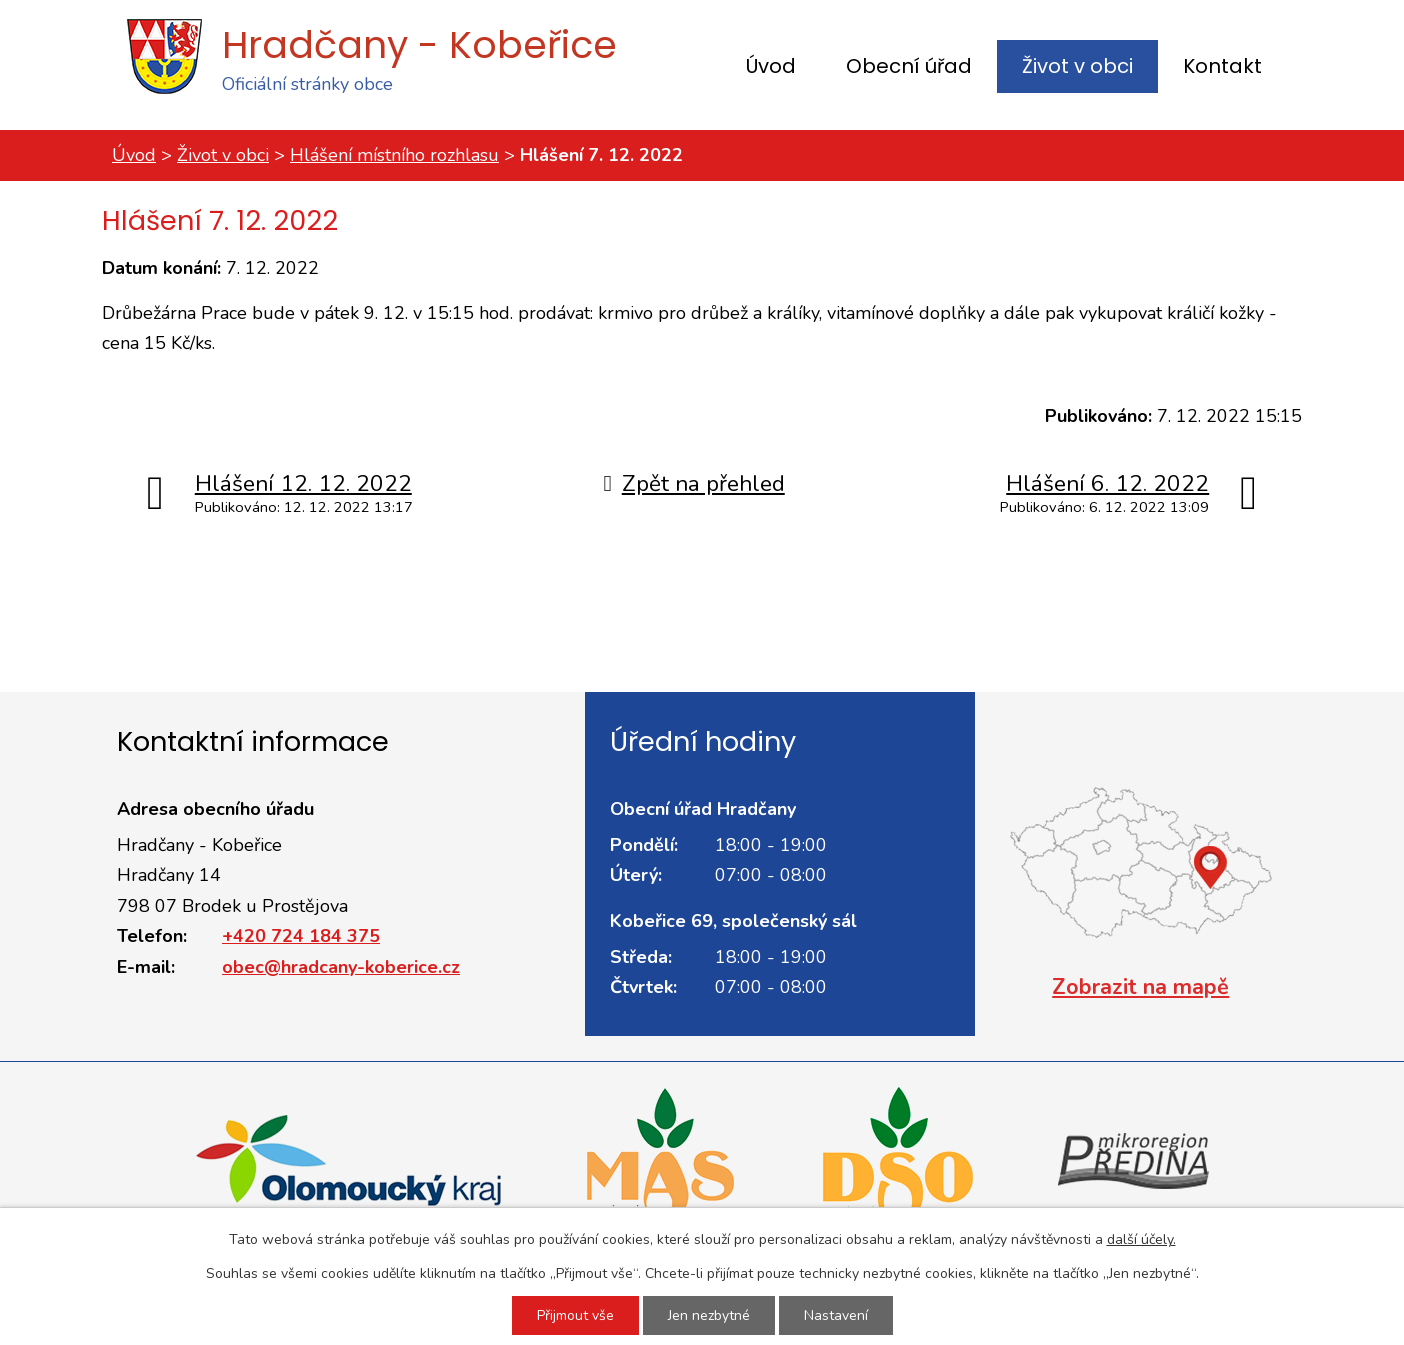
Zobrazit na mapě (1140, 987)
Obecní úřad (909, 66)
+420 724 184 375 (301, 936)
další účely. (1141, 1239)
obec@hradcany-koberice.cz (341, 967)
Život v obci (1077, 66)
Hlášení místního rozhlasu (394, 155)
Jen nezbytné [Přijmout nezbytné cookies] (709, 1315)
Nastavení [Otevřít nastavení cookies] (836, 1315)
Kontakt (1222, 66)
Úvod (771, 66)
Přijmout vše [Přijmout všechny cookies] (575, 1315)
